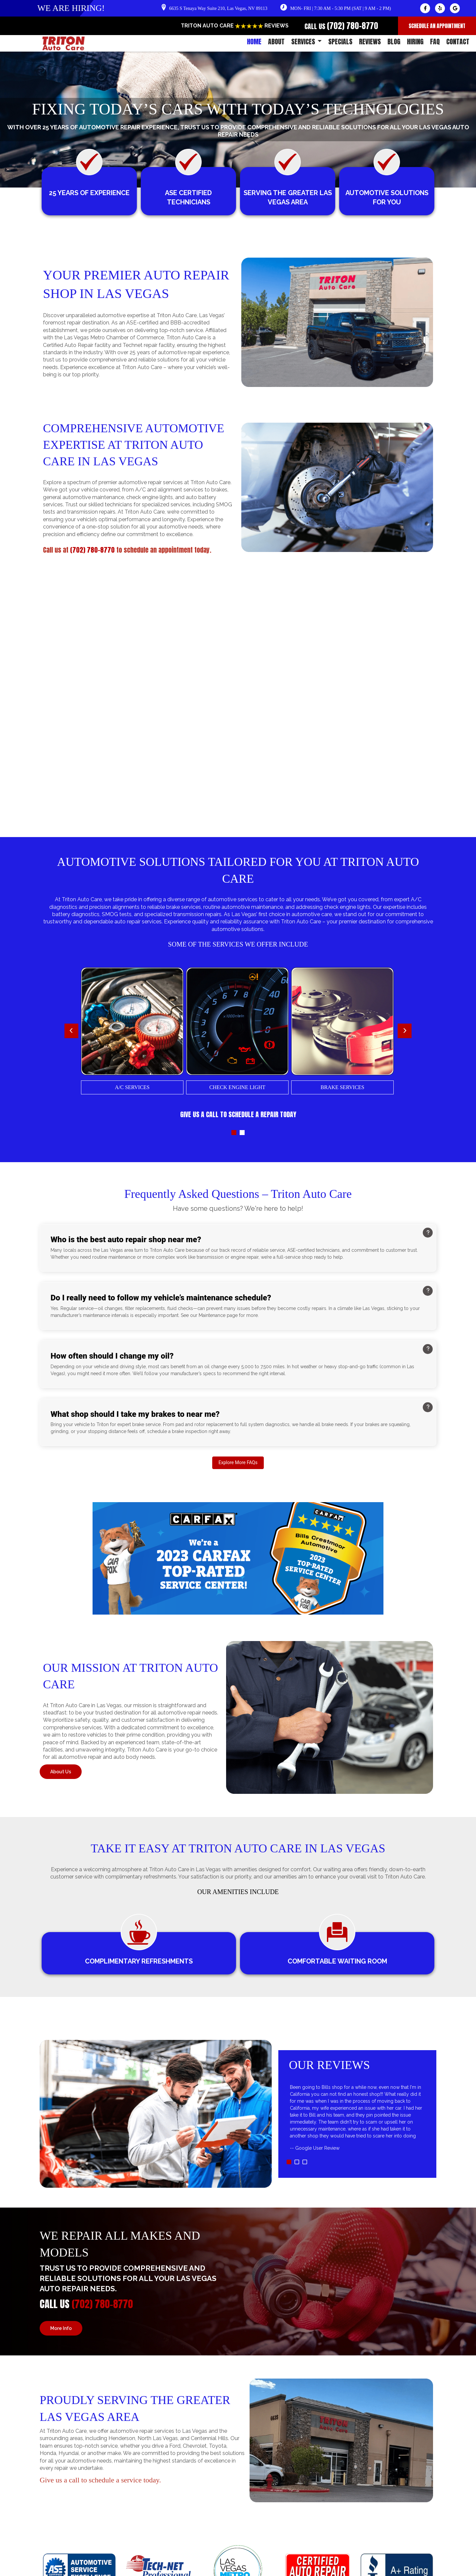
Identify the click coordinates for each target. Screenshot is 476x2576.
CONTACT (457, 42)
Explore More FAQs (238, 1462)
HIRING (415, 42)
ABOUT (276, 42)
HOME (254, 42)
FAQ (435, 42)
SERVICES (306, 42)
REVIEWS (370, 42)
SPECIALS (340, 42)
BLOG (393, 42)
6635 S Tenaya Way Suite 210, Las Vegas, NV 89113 (218, 8)
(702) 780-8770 (352, 26)
